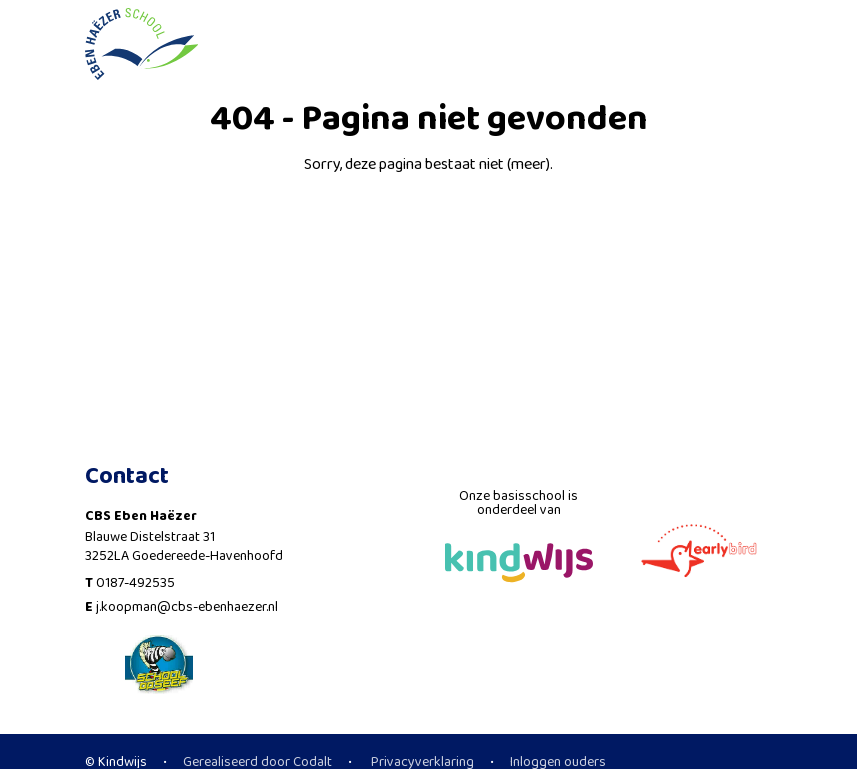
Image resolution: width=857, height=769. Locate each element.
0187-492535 (135, 583)
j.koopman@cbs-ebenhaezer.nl (187, 607)
